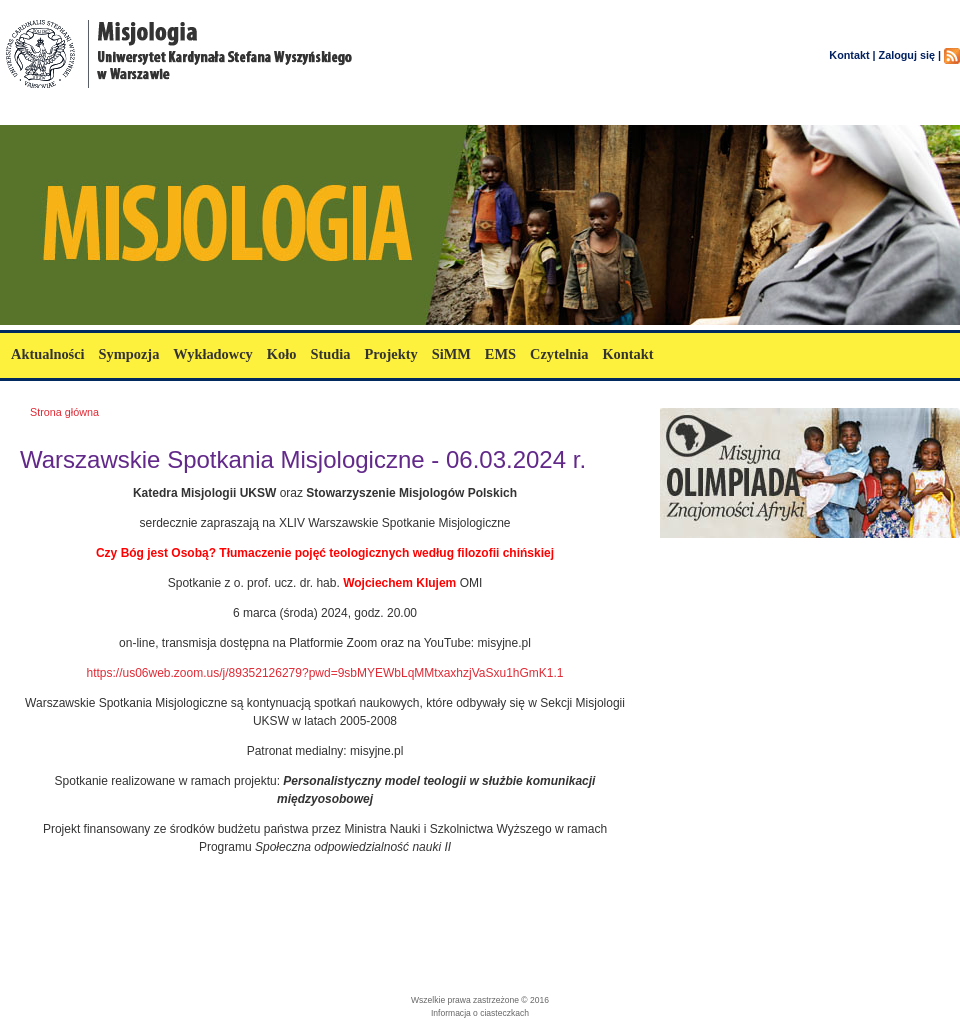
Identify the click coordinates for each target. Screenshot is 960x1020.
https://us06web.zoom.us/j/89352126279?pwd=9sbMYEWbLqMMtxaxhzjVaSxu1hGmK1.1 (324, 673)
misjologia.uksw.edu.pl (119, 112)
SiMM (451, 354)
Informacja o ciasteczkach (480, 1013)
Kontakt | (852, 55)
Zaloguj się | (910, 55)
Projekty (390, 354)
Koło (282, 354)
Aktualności (48, 354)
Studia (330, 354)
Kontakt (627, 354)
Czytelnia (559, 354)
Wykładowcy (212, 354)
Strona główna (64, 412)
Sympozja (129, 354)
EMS (500, 354)
